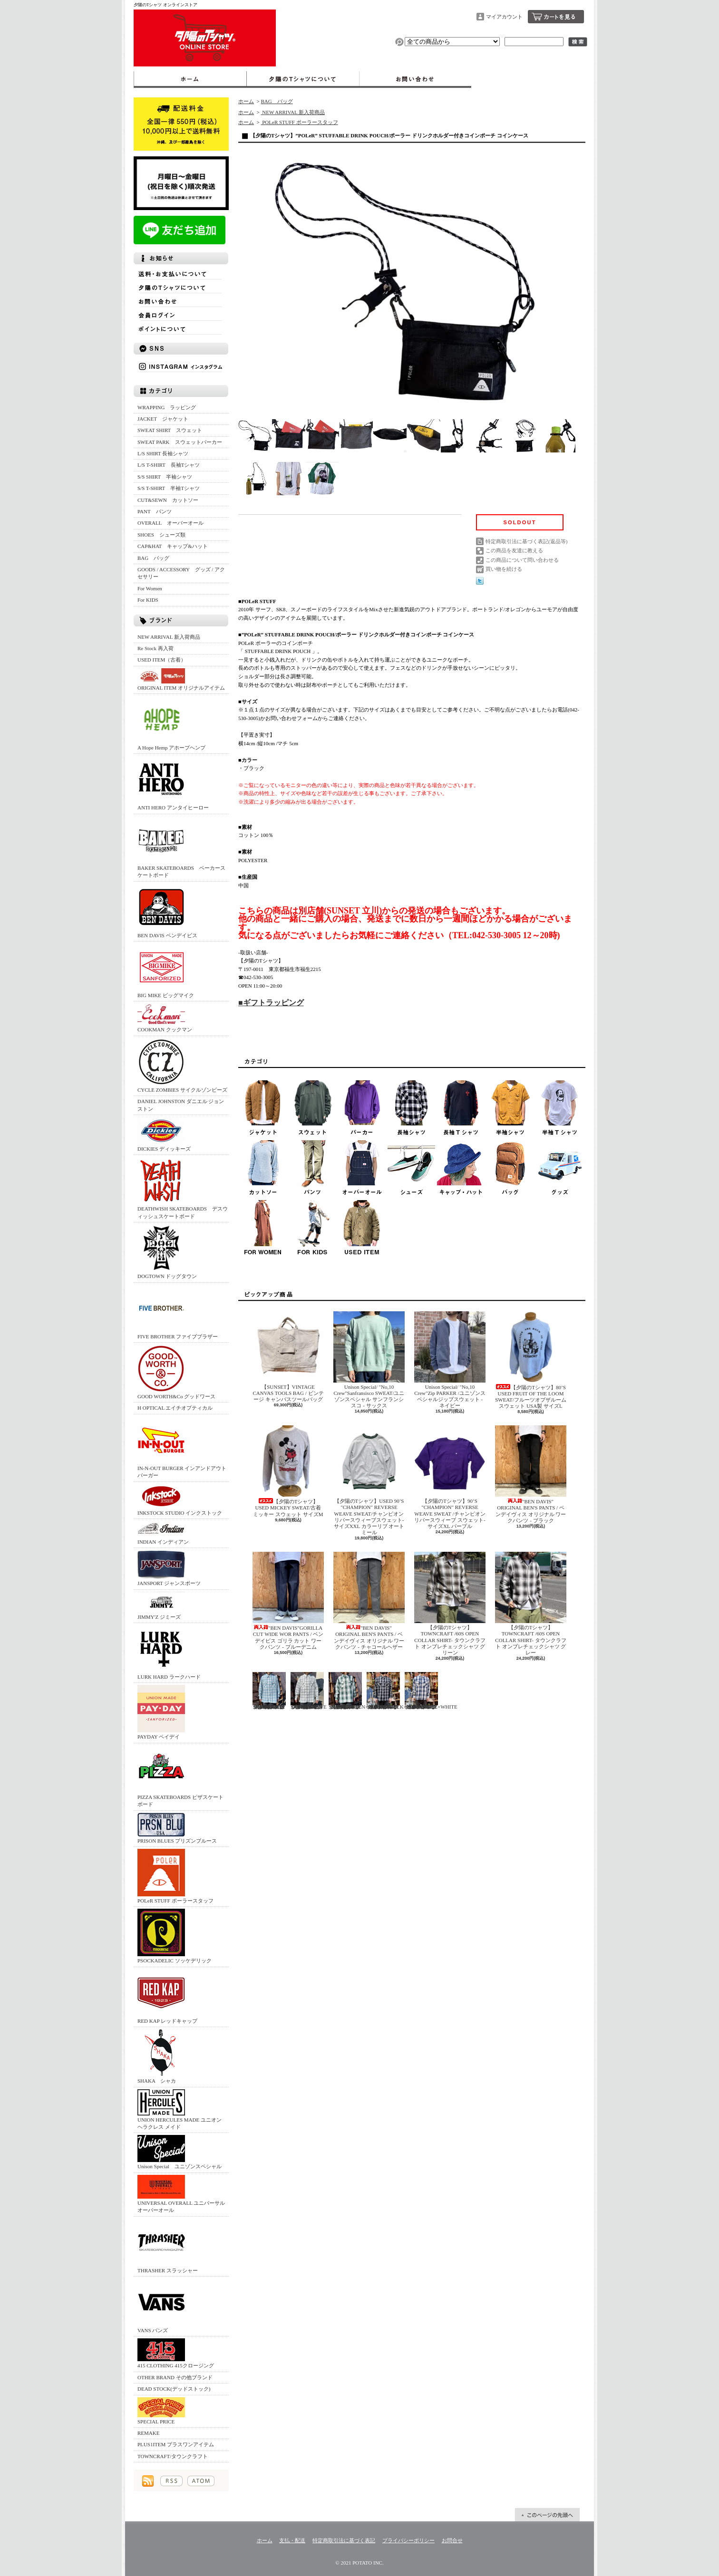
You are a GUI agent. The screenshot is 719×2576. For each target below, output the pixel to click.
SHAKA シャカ (161, 2056)
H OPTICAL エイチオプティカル (175, 1408)
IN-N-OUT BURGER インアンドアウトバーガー (181, 1447)
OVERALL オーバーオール (170, 523)
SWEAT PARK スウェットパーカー (179, 442)
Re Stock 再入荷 (155, 648)
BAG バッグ (153, 558)
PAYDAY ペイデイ (161, 1712)
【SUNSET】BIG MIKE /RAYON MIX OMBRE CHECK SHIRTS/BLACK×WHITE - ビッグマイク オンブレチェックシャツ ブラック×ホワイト (395, 1691)
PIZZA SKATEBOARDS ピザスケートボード (180, 1776)
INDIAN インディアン (163, 1533)
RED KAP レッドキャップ (167, 1996)
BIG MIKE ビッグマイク (165, 970)
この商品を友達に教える (514, 550)
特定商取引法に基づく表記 (343, 2540)
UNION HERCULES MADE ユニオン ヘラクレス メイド (179, 2109)
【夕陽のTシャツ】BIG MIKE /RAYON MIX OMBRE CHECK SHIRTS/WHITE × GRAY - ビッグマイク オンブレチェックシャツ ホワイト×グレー (309, 1691)
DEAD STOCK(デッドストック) (174, 2389)
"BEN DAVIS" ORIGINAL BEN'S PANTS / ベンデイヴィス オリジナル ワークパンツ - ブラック (530, 1474)
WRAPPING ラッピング (166, 407)
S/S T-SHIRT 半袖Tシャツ (168, 488)
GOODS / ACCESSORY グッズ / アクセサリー (181, 573)
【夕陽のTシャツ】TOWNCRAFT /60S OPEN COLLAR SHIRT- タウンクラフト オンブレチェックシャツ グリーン (450, 1603)
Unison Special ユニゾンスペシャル (179, 2152)
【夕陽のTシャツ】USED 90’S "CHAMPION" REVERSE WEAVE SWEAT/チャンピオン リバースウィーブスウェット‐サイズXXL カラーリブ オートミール (369, 1480)
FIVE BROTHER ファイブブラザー (177, 1312)
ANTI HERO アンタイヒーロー (173, 783)
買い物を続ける (504, 569)
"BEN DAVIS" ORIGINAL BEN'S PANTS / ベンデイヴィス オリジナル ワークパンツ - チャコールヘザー (369, 1601)
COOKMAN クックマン (164, 1017)
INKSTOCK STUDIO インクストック (179, 1500)
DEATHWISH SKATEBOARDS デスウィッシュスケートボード (182, 1188)
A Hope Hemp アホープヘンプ (171, 723)
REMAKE (148, 2433)
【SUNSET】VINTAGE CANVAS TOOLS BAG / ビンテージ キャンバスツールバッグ (288, 1356)
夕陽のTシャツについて (302, 79)
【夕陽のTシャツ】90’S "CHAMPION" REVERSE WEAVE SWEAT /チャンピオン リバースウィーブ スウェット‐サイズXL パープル (450, 1477)
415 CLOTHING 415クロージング (175, 2353)
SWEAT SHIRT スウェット (169, 430)
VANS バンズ (161, 2305)
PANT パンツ (154, 511)
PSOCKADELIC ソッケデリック (174, 1936)
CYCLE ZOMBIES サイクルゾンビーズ (182, 1065)
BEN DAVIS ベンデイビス (167, 911)
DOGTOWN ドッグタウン (167, 1251)
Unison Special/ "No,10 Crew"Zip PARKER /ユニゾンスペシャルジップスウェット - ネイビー (450, 1360)
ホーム (190, 79)
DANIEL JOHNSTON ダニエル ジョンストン (180, 1104)
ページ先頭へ (547, 2514)
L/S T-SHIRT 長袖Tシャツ (168, 465)
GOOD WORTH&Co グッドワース (176, 1372)
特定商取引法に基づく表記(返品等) (526, 541)
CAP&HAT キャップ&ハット (172, 546)
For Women (149, 588)
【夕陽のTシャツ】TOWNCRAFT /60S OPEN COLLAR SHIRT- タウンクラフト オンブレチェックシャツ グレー (530, 1603)
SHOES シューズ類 (161, 535)
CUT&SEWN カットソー (167, 500)
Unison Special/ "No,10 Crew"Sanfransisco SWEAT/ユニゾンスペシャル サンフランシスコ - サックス (369, 1360)
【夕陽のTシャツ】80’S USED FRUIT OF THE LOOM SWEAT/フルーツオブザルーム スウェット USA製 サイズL (530, 1360)
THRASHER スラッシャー (167, 2246)
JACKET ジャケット (165, 419)
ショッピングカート (555, 17)
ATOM (200, 2481)
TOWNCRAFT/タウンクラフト (172, 2456)
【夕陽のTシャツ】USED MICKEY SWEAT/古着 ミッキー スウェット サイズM (288, 1471)
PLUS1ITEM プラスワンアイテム (175, 2444)
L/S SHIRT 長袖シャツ (162, 453)
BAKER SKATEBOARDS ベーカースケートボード (181, 847)
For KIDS (147, 600)
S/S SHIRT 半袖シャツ (164, 477)
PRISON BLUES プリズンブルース (177, 1828)
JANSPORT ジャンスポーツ (169, 1568)
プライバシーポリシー (408, 2540)
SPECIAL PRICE (161, 2410)
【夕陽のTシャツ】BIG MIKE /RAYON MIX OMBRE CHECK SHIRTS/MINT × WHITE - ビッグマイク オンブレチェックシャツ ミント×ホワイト (269, 1691)
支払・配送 (292, 2540)
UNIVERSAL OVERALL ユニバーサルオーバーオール (181, 2194)
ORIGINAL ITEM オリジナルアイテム (181, 679)
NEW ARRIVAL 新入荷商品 (168, 637)
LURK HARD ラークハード (169, 1652)
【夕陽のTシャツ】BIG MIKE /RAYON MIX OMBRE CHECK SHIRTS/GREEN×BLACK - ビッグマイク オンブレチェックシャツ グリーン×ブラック (357, 1691)
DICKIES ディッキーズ (164, 1134)
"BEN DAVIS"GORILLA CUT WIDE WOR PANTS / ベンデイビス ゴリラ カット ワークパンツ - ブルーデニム (288, 1601)
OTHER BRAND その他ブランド (175, 2377)
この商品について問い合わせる (522, 560)
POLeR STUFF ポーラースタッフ (175, 1876)
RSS (171, 2481)
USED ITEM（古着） (161, 660)
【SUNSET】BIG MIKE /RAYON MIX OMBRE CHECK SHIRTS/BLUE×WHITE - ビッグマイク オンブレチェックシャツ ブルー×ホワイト (431, 1691)
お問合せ (415, 79)
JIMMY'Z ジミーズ (161, 1606)
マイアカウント (504, 16)
